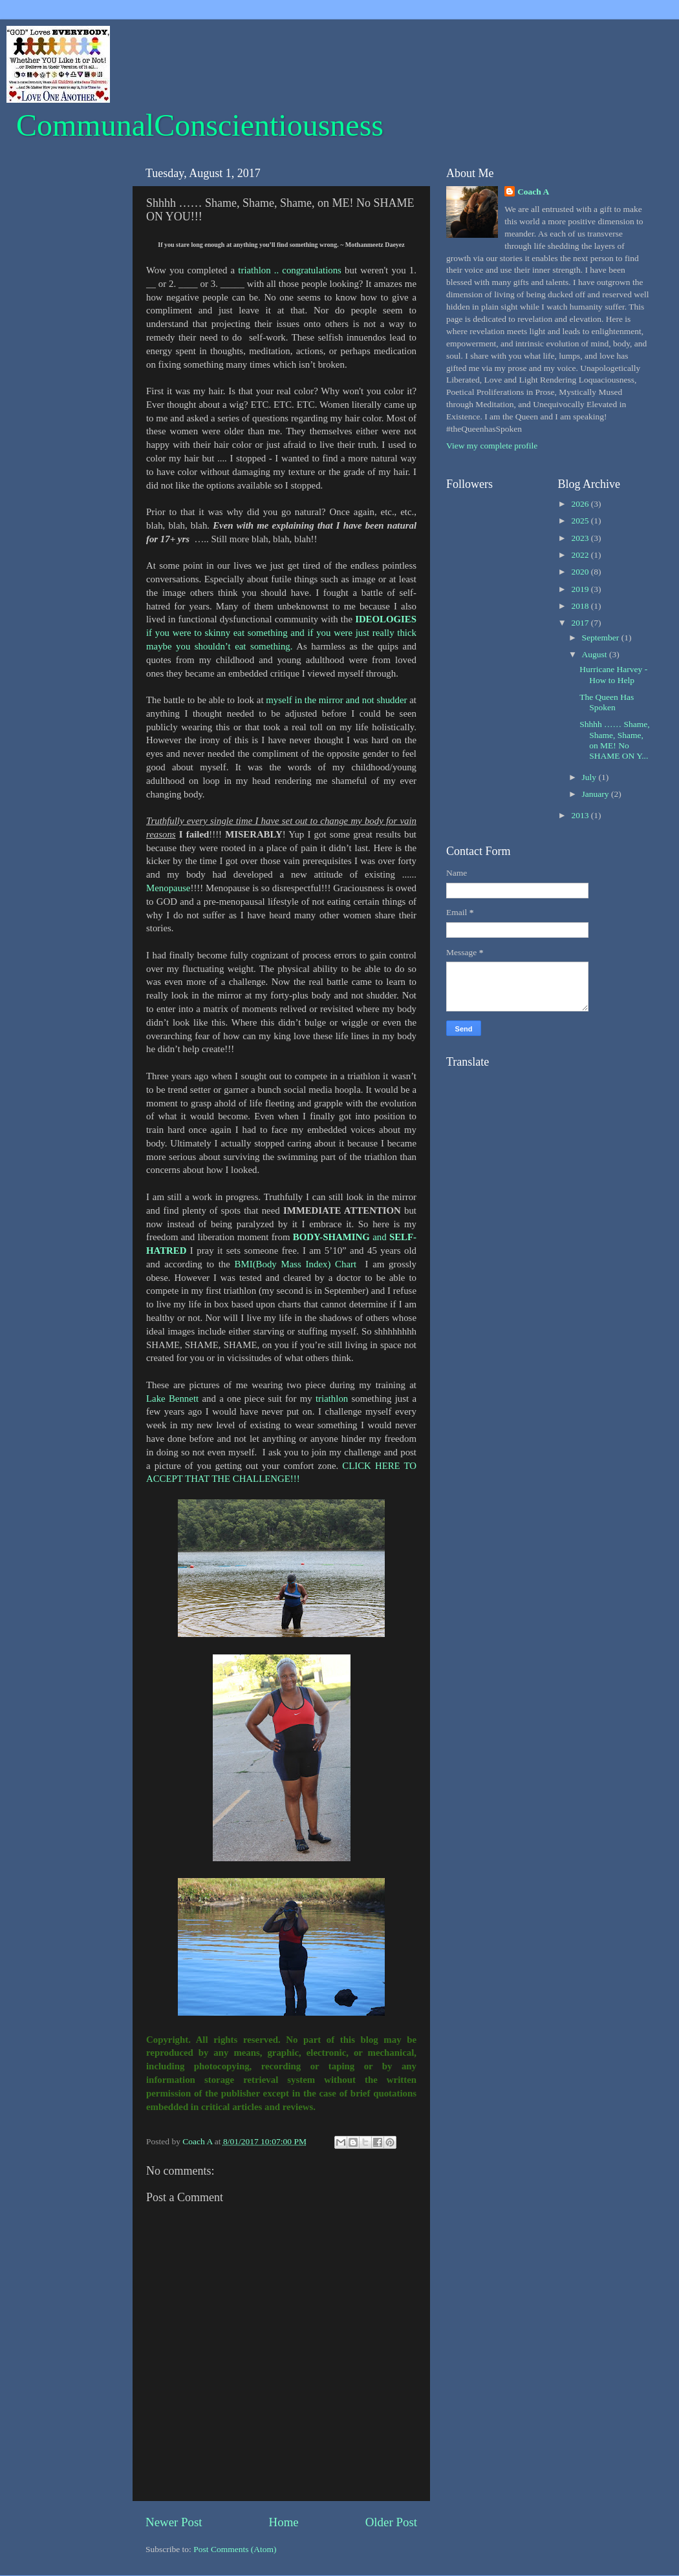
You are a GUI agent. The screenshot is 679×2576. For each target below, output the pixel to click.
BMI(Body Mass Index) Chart (295, 1264)
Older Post (391, 2522)
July (590, 777)
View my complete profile (491, 445)
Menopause (168, 888)
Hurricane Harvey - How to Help (613, 674)
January (596, 794)
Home (284, 2522)
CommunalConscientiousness (199, 125)
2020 (580, 571)
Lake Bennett (172, 1398)
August (595, 654)
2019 (580, 589)
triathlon (332, 1398)
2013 (580, 815)
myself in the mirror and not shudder (336, 700)
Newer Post (174, 2522)
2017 (580, 623)
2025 (580, 520)
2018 (580, 606)
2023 (580, 538)
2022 (580, 555)
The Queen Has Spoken (606, 702)
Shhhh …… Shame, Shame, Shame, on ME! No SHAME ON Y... (614, 740)
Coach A (533, 191)
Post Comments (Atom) (234, 2549)
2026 (580, 504)
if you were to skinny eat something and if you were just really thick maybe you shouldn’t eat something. (281, 632)
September (601, 637)
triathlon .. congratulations (289, 270)
